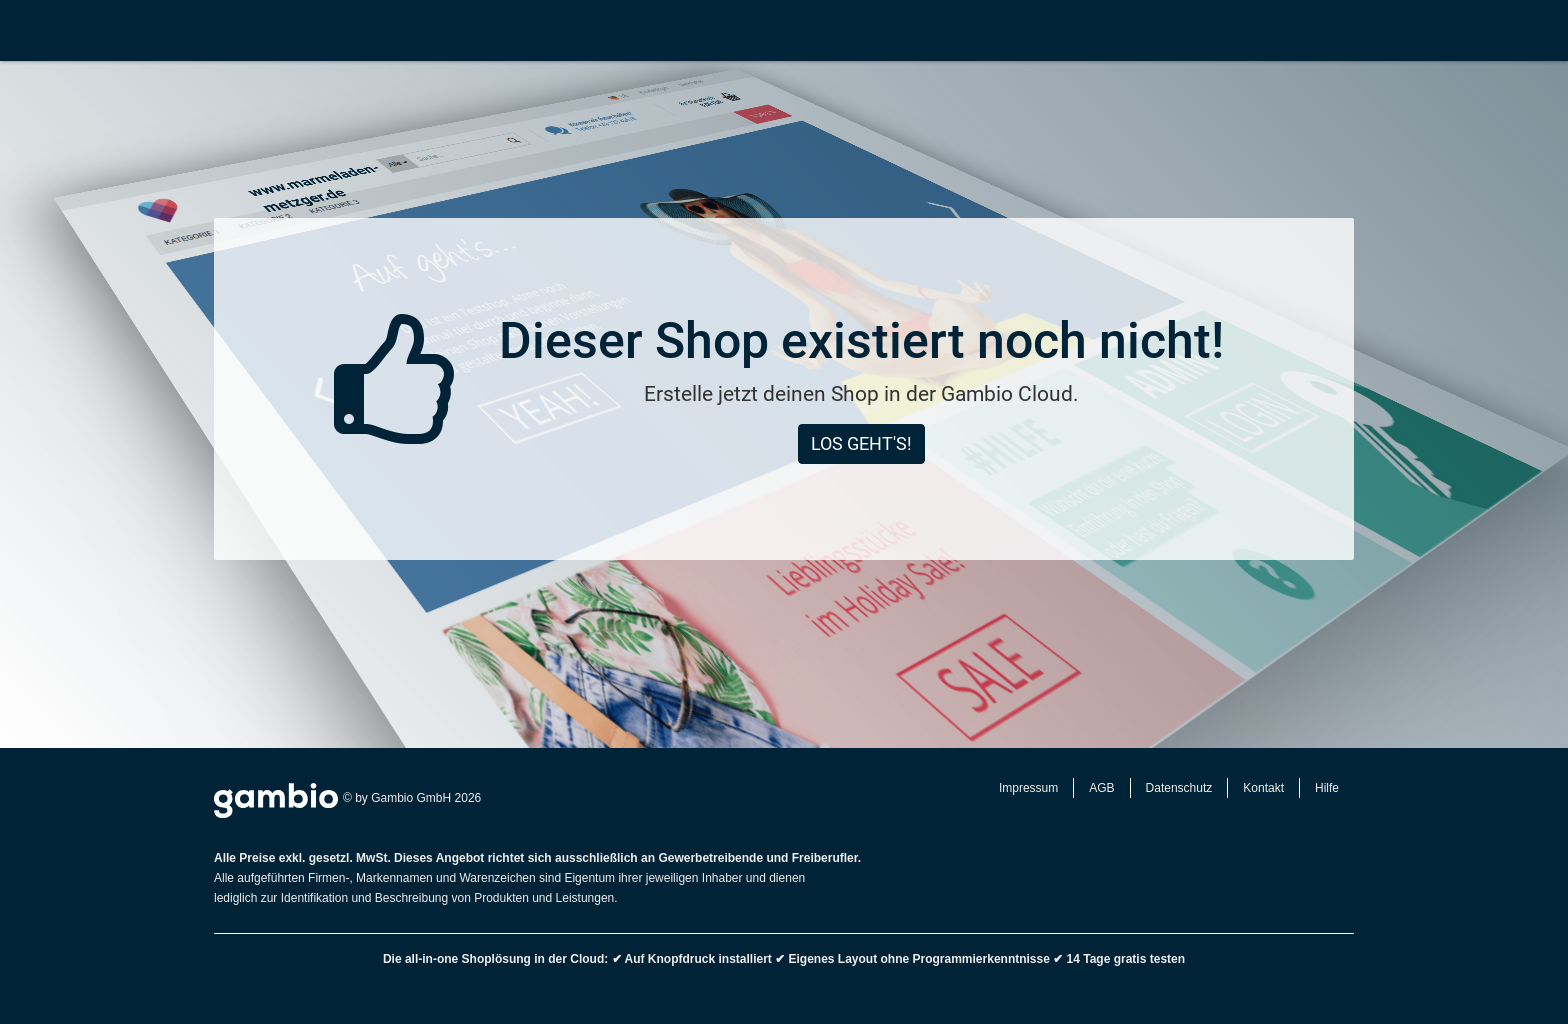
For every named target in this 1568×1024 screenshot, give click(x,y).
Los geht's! (861, 443)
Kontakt (1263, 788)
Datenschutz (1179, 788)
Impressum (1028, 788)
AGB (1101, 788)
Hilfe (1327, 788)
